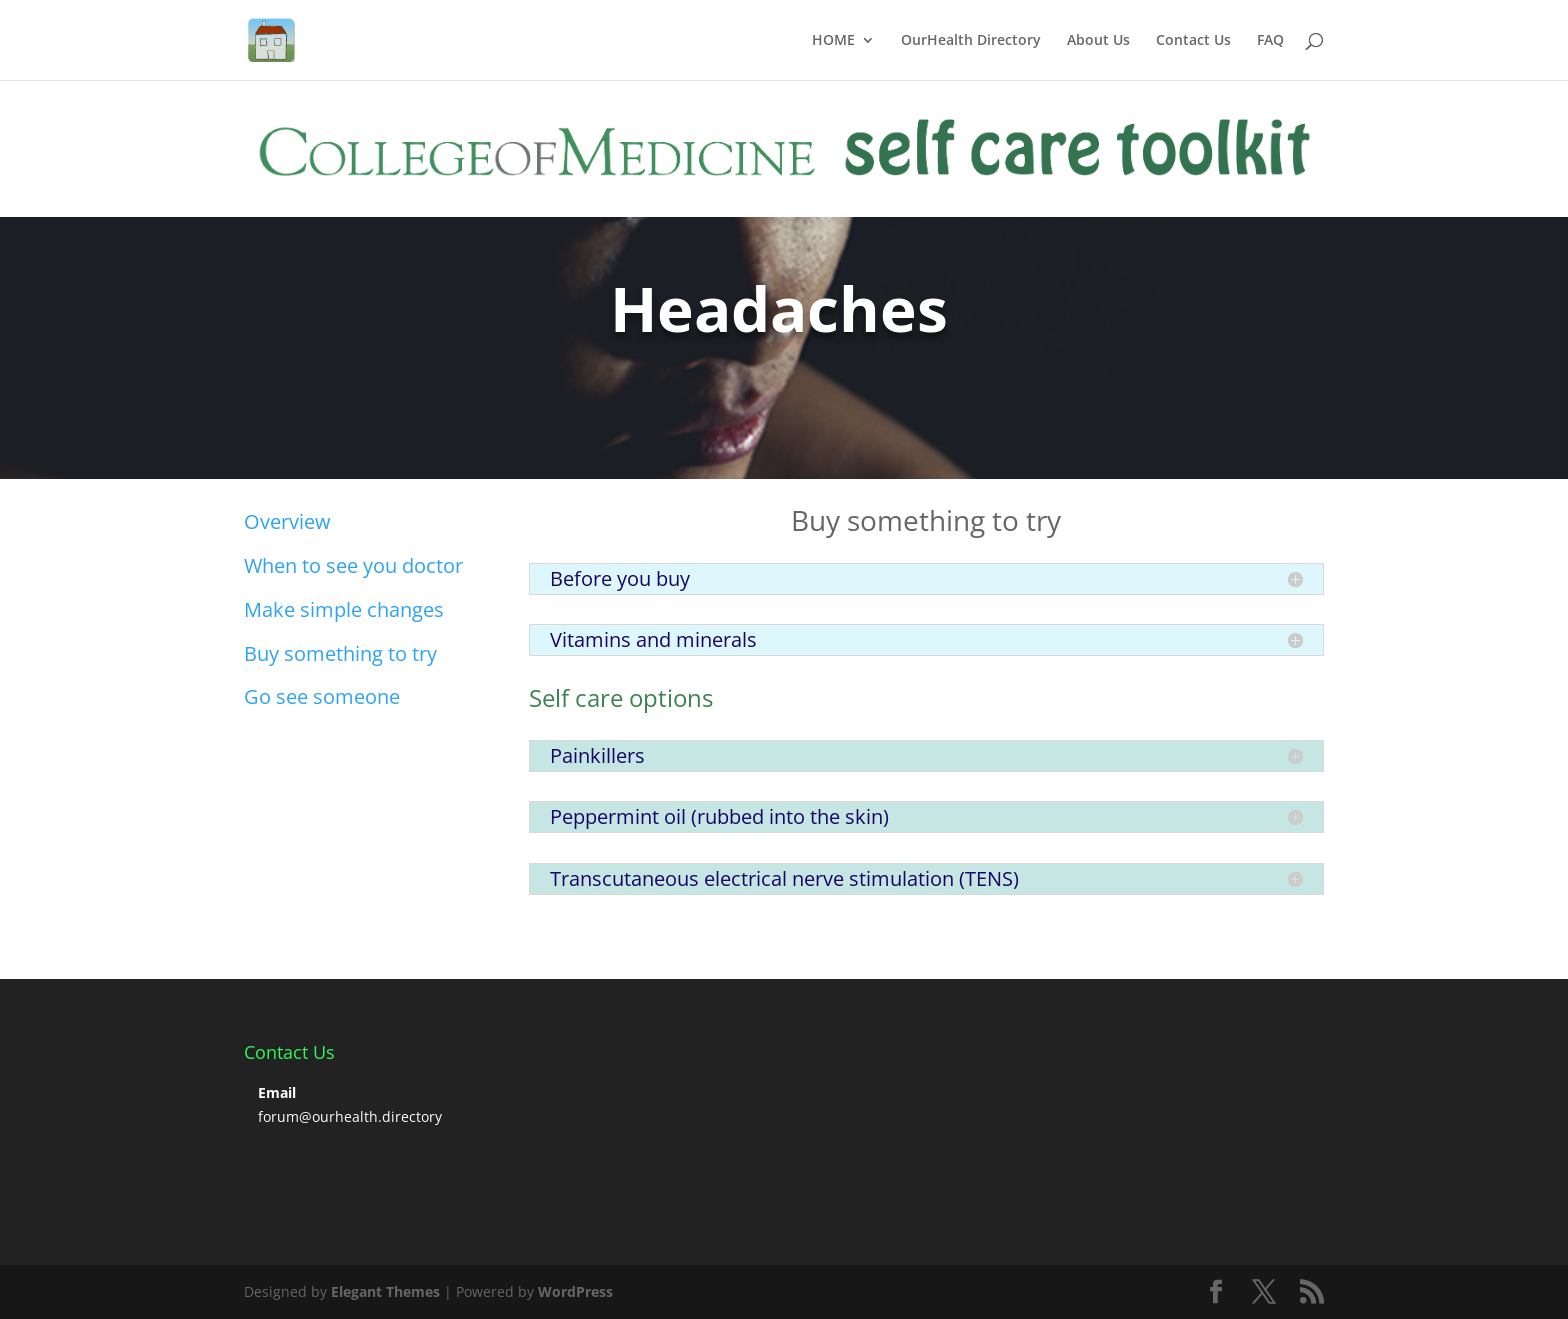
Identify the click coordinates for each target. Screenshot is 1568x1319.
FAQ (1270, 41)
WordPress (575, 1291)
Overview (287, 521)
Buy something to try (340, 653)
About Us (1098, 41)
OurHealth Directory (971, 41)
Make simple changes (344, 609)
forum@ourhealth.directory (350, 1116)
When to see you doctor (353, 565)
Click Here (313, 393)
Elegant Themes (385, 1291)
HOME (833, 41)
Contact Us (1193, 41)
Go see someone (322, 696)
